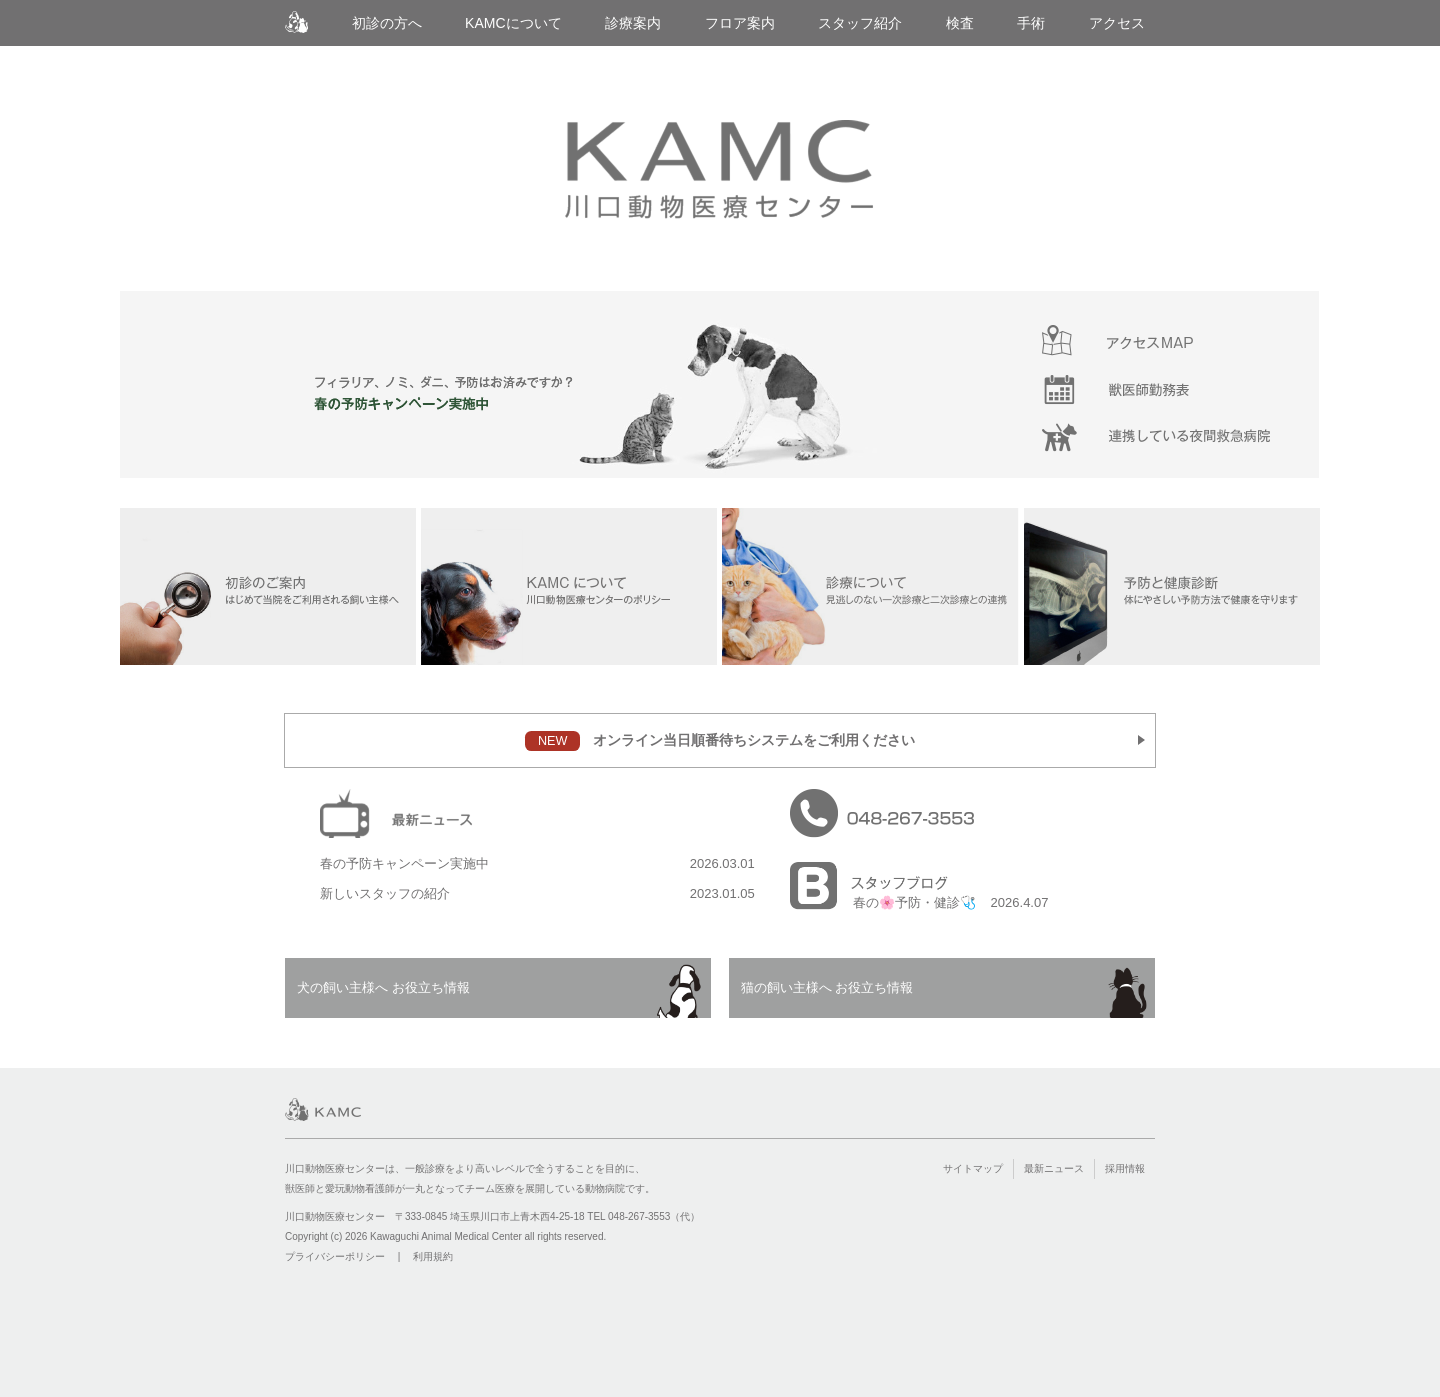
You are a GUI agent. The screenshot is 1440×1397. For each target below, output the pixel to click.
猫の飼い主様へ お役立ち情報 (827, 987)
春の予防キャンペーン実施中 (404, 863)
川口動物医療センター (296, 22)
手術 (1031, 23)
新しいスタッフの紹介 (385, 893)
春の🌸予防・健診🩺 (914, 902)
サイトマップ (973, 1168)
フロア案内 (740, 23)
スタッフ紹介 (860, 23)
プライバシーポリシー (335, 1256)
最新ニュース (1054, 1168)
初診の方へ (387, 23)
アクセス (1117, 23)
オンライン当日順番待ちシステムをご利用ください (719, 741)
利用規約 (433, 1256)
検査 (960, 23)
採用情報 (1125, 1168)
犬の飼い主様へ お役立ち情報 (383, 987)
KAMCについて (513, 23)
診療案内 (633, 23)
